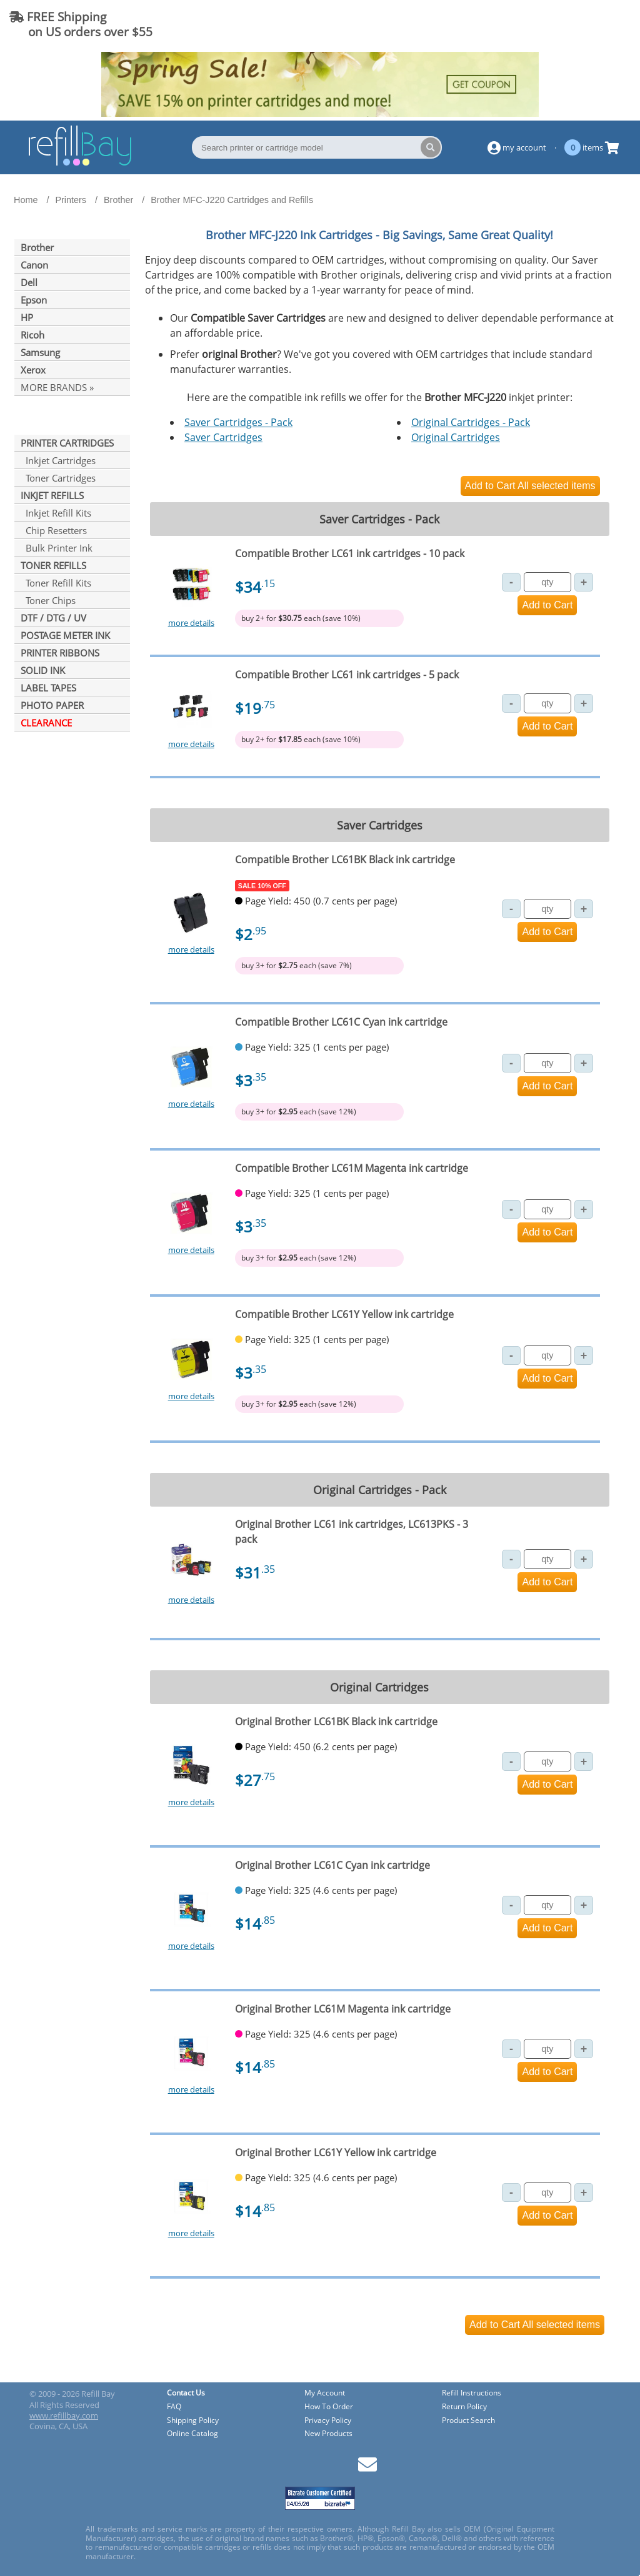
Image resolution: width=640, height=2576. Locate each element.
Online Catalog (192, 2434)
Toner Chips (48, 600)
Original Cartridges (455, 437)
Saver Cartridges (223, 437)
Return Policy (464, 2407)
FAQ (174, 2407)
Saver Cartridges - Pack (238, 422)
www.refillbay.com (63, 2415)
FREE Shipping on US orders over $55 (80, 24)
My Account (324, 2393)
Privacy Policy (327, 2420)
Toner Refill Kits (56, 583)
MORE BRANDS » (57, 387)
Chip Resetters (54, 530)
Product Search (468, 2420)
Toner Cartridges (58, 478)
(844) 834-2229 (580, 24)
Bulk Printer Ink (56, 548)
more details (191, 622)
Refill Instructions (471, 2393)
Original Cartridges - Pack (470, 422)
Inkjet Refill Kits (56, 513)
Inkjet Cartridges (58, 460)
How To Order (328, 2407)
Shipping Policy (193, 2420)
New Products (328, 2434)
